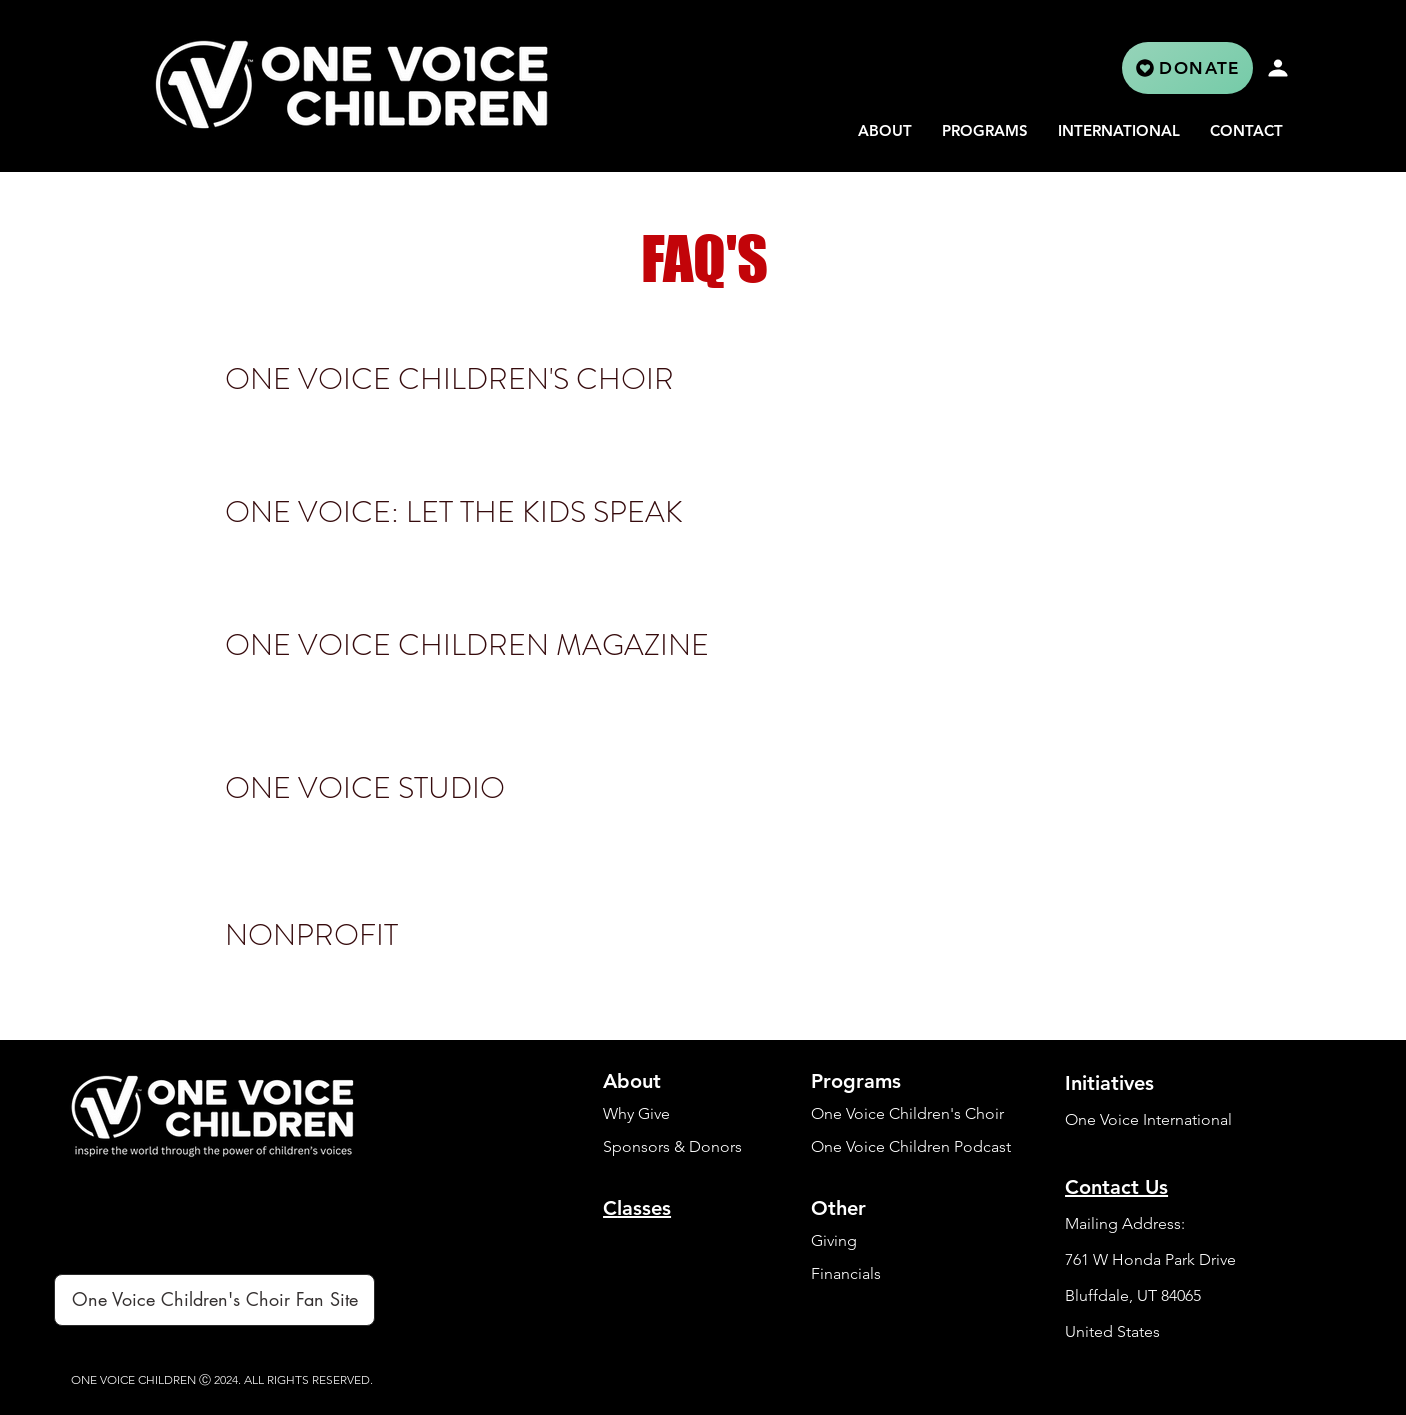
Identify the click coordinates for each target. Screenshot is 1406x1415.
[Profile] (1278, 68)
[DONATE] (1187, 68)
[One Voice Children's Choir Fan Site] (214, 1300)
